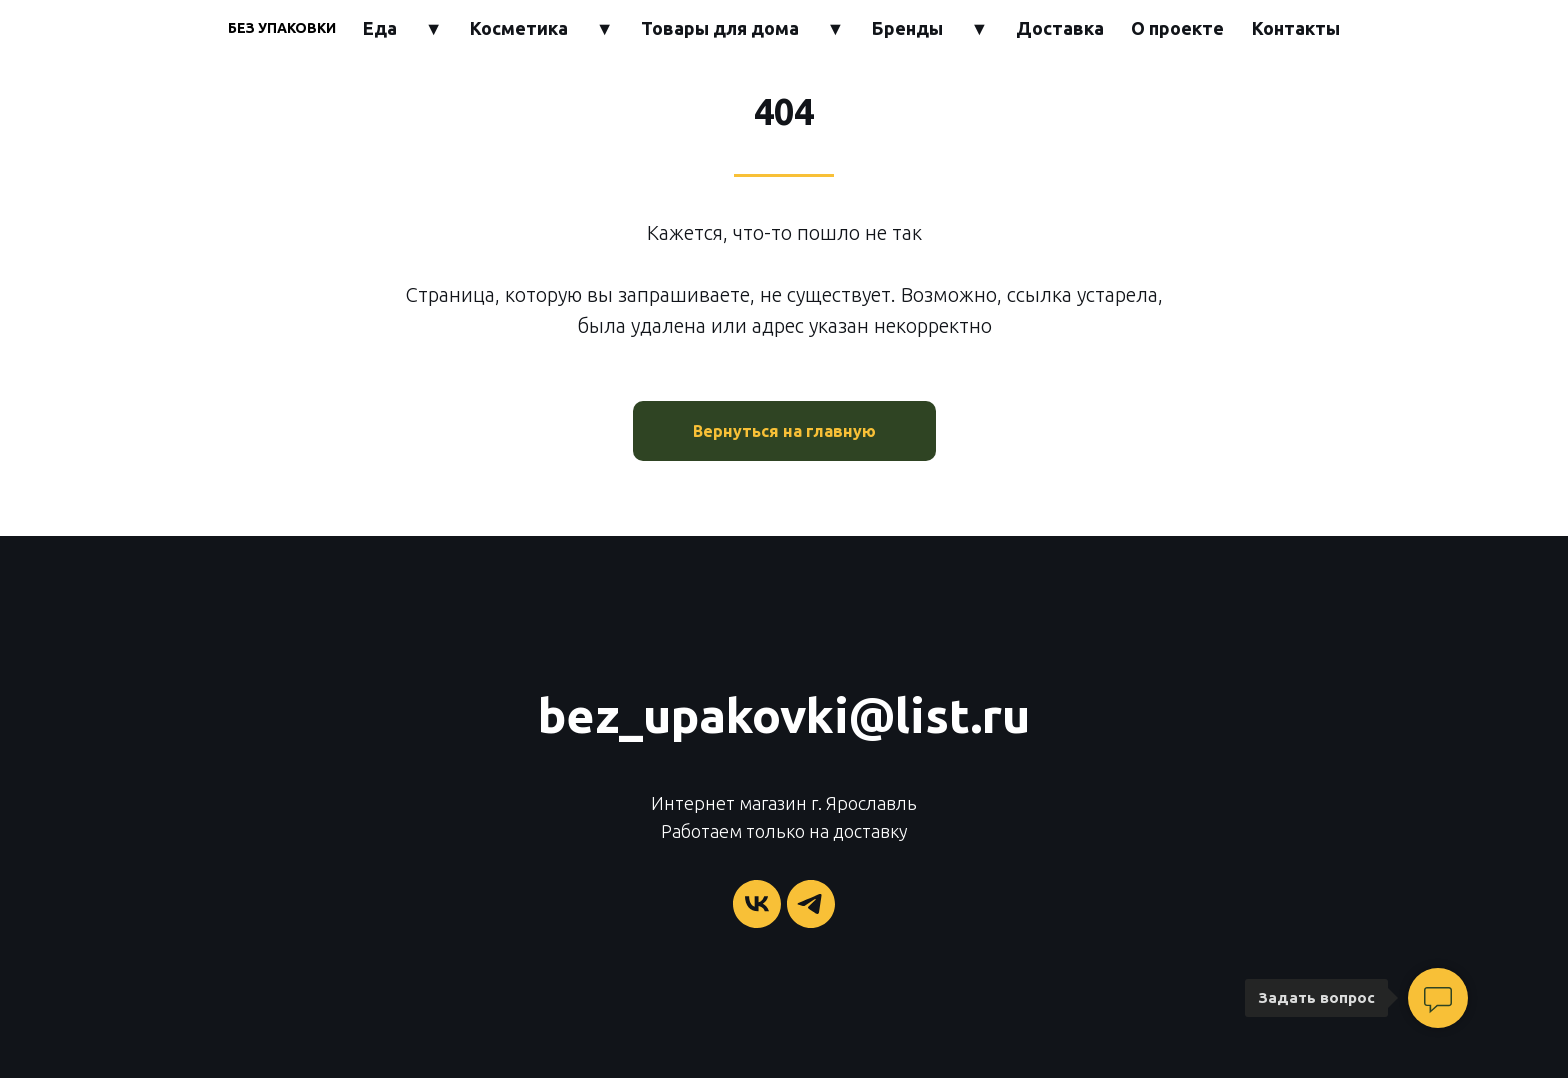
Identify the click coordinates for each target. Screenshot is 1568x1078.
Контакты (1296, 28)
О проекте (1177, 28)
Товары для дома (720, 28)
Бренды (907, 28)
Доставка (1060, 28)
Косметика (519, 28)
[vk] (757, 904)
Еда (380, 28)
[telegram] (811, 904)
